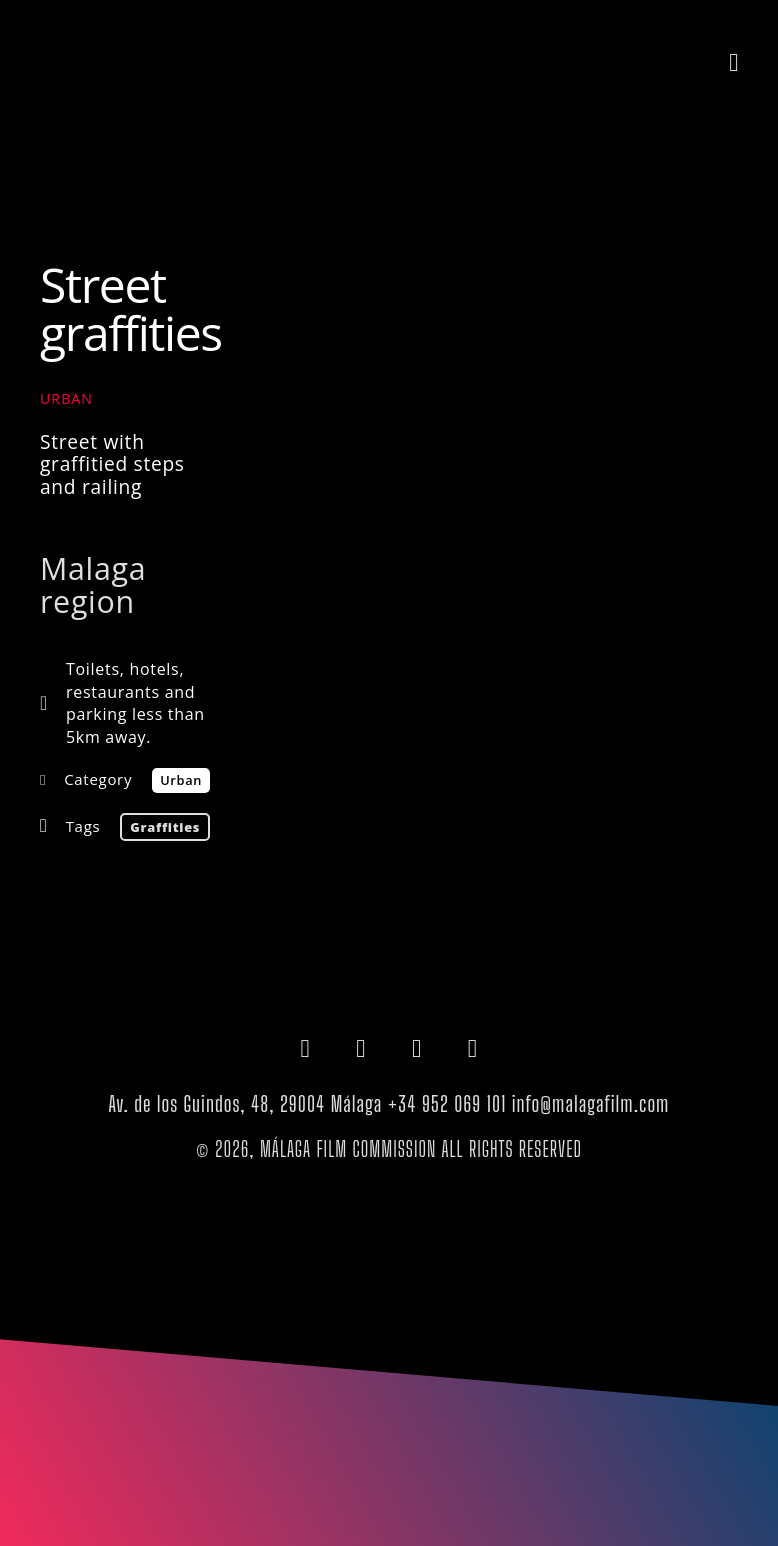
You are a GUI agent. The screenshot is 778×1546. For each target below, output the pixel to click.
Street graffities (131, 308)
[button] (734, 62)
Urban (66, 398)
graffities (165, 827)
